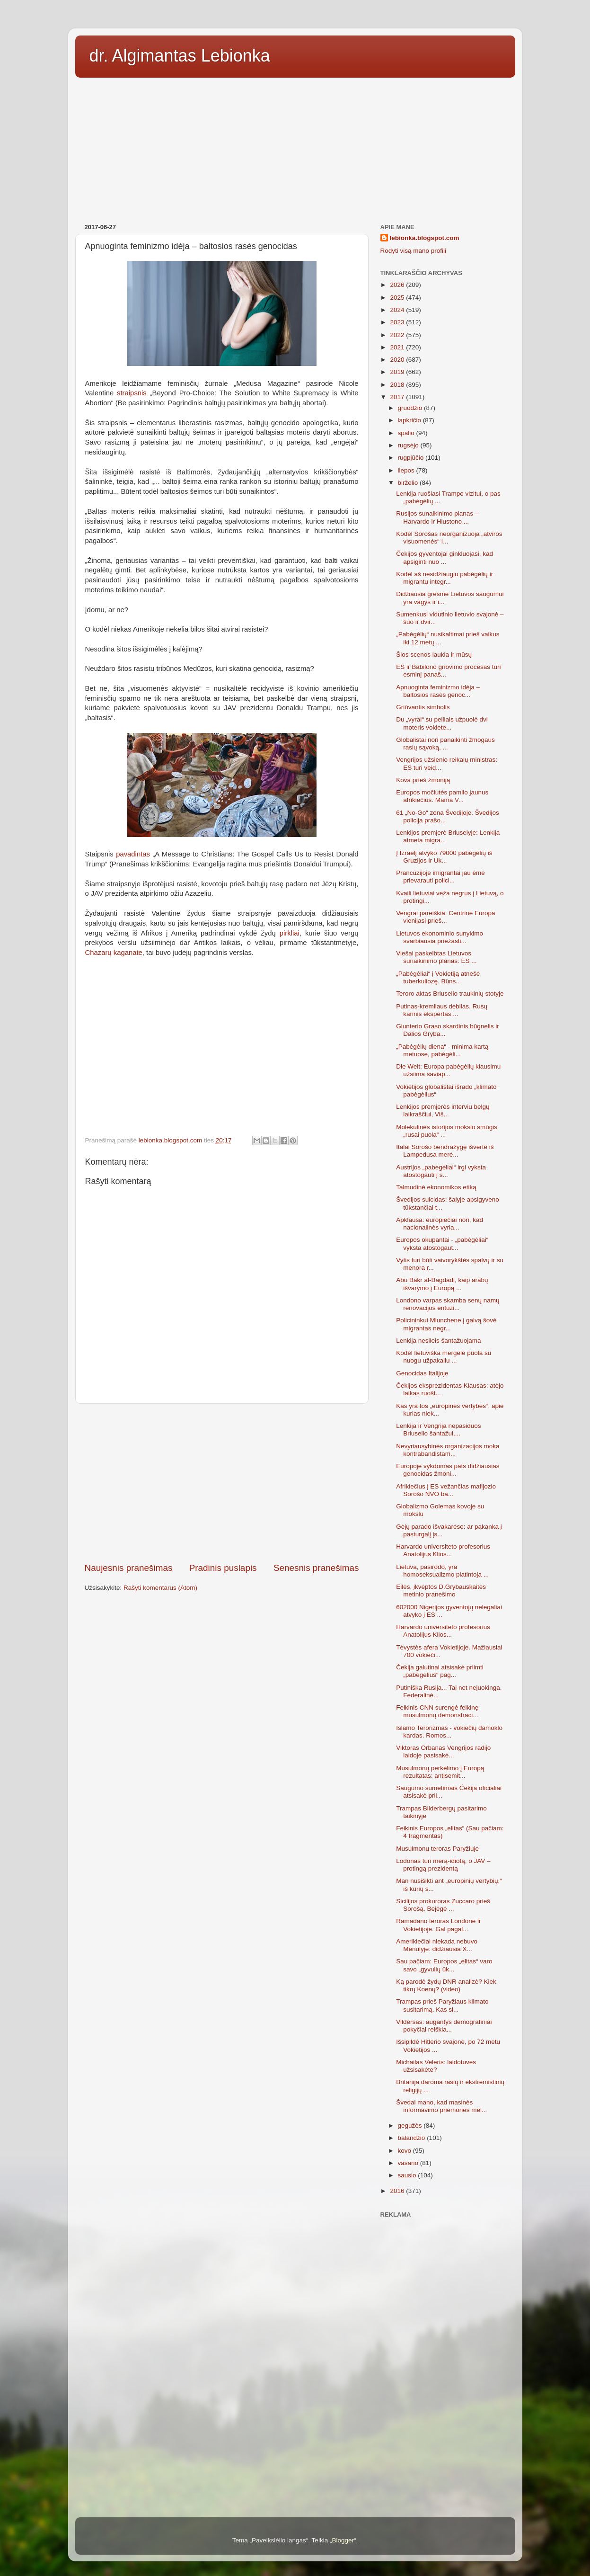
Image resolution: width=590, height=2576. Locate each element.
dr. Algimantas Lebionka (179, 55)
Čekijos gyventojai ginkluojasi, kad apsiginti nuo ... (444, 557)
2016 (398, 2190)
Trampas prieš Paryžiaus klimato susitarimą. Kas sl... (442, 2005)
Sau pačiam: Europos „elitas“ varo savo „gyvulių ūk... (444, 1965)
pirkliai (289, 933)
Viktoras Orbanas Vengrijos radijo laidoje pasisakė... (443, 1751)
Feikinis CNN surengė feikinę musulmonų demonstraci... (437, 1711)
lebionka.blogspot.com (424, 237)
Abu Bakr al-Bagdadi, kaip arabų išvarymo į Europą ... (442, 1283)
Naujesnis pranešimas (129, 1568)
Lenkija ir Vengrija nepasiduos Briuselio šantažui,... (438, 1429)
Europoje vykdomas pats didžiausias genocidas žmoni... (447, 1469)
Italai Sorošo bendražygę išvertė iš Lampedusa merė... (444, 1150)
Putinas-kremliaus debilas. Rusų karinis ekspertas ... (441, 1010)
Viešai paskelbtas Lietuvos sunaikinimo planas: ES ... (436, 957)
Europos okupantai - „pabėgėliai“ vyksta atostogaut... (442, 1243)
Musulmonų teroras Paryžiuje (437, 1848)
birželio (409, 482)
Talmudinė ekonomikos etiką (436, 1187)
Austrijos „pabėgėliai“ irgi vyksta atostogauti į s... (441, 1171)
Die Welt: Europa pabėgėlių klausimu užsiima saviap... (448, 1070)
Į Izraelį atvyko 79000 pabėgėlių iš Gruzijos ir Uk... (444, 856)
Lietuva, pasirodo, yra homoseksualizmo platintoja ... (442, 1570)
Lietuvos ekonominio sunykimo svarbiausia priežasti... (439, 937)
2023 (398, 322)
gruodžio (411, 407)
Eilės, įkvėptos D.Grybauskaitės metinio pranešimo (441, 1590)
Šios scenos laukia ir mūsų (434, 654)
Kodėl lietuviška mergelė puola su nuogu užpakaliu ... (443, 1356)
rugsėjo (409, 445)
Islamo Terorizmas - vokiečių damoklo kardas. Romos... (449, 1731)
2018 (398, 384)
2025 (398, 297)
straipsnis (132, 393)
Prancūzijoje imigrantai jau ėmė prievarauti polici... (440, 876)
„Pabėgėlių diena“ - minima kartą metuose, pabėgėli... (442, 1050)
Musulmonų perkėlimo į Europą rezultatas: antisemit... (440, 1772)
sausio (408, 2175)
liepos (407, 470)
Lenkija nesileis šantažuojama (438, 1340)
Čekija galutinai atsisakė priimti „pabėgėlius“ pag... (440, 1671)
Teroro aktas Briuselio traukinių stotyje (449, 993)
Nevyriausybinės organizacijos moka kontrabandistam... (447, 1450)
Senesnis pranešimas (316, 1568)
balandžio (412, 2137)
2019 (398, 371)
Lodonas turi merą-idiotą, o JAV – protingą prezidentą (443, 1864)
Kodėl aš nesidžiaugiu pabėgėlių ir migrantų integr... (444, 577)
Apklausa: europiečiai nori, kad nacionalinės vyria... (439, 1223)
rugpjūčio (412, 457)
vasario (409, 2162)
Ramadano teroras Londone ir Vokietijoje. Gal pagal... (438, 1924)
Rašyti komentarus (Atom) (160, 1587)
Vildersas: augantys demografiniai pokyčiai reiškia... (444, 2025)
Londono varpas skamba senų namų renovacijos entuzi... (447, 1304)
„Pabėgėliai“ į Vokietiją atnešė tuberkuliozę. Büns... (438, 977)
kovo (405, 2150)
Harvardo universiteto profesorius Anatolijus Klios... (443, 1550)
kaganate (128, 952)
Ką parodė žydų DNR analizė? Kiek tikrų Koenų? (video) (446, 1985)
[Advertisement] (295, 147)
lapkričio (410, 420)
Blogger (343, 2540)
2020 (398, 359)
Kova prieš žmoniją (423, 780)
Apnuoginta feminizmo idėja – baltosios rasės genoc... (438, 691)
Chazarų (98, 952)
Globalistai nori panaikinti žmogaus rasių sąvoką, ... (445, 743)
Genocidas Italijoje (422, 1373)
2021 (398, 347)
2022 (398, 335)
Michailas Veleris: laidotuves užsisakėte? (436, 2066)
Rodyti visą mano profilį (413, 250)
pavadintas (133, 854)
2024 (398, 309)
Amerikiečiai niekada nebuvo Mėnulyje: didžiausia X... (436, 1945)
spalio (407, 433)
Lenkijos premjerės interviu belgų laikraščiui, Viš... (442, 1110)
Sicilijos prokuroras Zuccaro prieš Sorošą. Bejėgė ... (443, 1905)
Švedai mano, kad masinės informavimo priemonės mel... (441, 2106)
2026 (398, 284)
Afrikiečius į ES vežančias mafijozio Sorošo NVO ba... (446, 1490)
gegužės (411, 2125)
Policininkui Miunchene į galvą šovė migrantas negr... (446, 1324)
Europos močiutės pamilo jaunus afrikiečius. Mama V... (442, 796)
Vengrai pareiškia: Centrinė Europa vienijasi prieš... (445, 916)
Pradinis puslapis (223, 1568)
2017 (398, 397)
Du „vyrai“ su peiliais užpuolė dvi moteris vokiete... (442, 723)
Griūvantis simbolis (422, 707)
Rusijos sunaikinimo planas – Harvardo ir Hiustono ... (437, 517)
